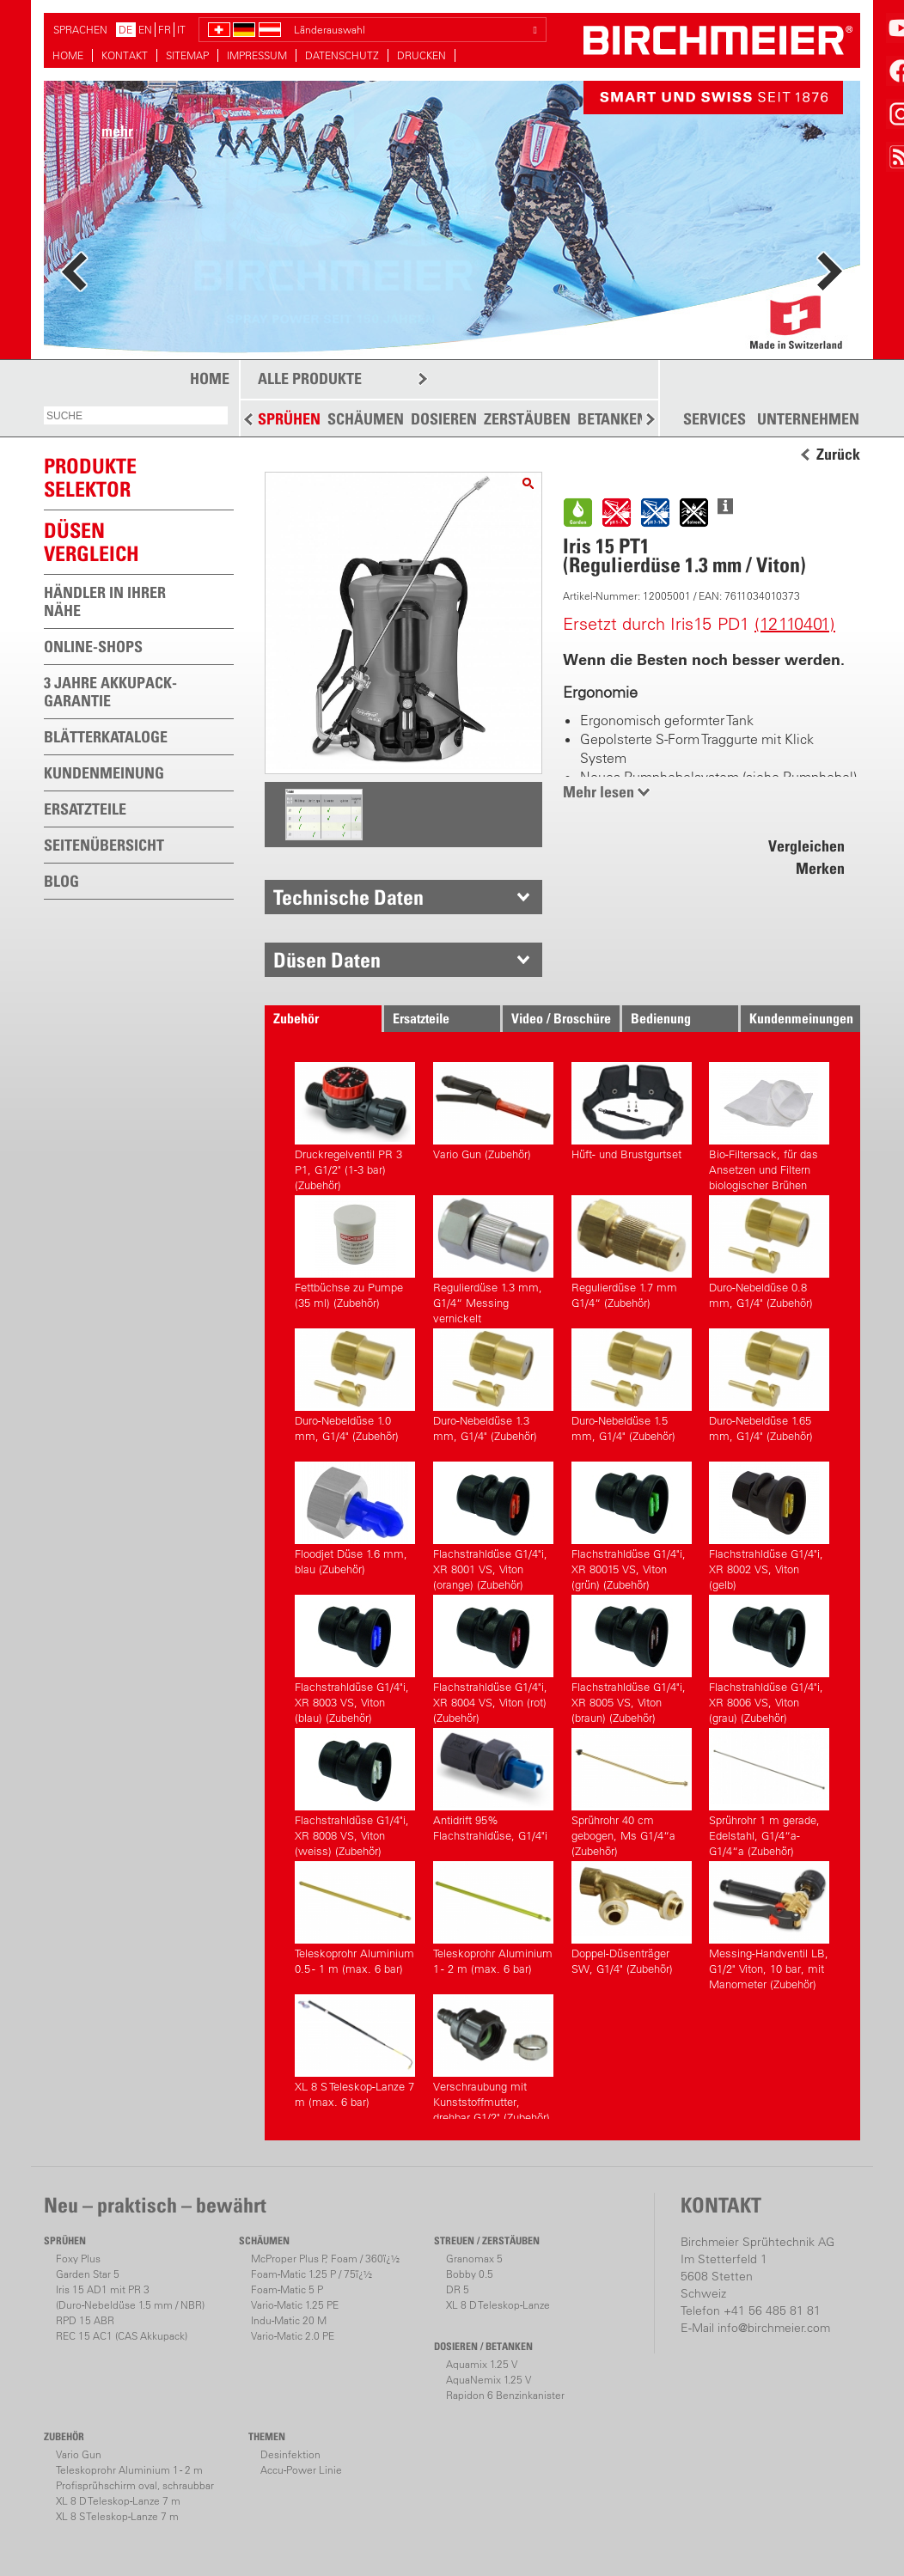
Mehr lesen (598, 792)
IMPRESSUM (257, 55)
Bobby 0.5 (469, 2274)
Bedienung (661, 1018)
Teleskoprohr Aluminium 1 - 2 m (129, 2469)
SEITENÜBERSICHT (104, 845)
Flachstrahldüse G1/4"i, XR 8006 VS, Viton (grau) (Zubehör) (769, 1657)
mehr (117, 131)
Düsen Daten (327, 960)
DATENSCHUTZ (342, 55)
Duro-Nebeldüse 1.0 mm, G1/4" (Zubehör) (355, 1385)
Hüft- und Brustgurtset (631, 1111)
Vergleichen (806, 846)
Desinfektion (290, 2454)
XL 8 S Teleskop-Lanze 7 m (117, 2516)
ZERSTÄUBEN (527, 419)
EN (145, 29)
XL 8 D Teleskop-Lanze (498, 2304)
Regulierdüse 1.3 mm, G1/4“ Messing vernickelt (493, 1257)
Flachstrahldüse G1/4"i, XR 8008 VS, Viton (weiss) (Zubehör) (355, 1790)
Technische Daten (348, 897)
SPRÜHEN (289, 419)
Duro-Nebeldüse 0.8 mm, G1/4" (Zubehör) (769, 1252)
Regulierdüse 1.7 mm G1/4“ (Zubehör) (631, 1252)
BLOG (61, 881)
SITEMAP (187, 55)
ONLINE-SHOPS (93, 647)
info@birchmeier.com (774, 2327)
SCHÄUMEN (365, 419)
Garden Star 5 (87, 2274)
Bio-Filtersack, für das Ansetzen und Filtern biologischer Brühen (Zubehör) (769, 1124)
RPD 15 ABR (85, 2320)
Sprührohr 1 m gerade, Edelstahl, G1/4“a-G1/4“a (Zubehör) (769, 1790)
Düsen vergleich (91, 541)
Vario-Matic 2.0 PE (292, 2335)
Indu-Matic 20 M (289, 2320)
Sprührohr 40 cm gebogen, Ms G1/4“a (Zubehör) (631, 1790)
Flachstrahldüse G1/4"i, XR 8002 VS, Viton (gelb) (769, 1524)
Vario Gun (78, 2454)
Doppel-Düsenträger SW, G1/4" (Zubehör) (631, 1918)
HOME (67, 55)
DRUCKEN (421, 55)
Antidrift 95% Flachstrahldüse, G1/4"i (493, 1785)
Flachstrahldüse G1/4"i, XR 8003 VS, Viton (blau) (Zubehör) (355, 1657)
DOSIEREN (444, 419)
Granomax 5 (474, 2258)
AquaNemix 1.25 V (488, 2379)
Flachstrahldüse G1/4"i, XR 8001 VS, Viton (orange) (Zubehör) (493, 1524)
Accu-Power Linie (301, 2469)
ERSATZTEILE (85, 809)
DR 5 (457, 2289)
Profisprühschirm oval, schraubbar (135, 2485)
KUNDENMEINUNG (104, 773)
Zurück (838, 454)
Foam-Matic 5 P (287, 2289)
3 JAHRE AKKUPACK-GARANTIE (110, 692)
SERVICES (714, 419)
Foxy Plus (78, 2258)
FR (164, 29)
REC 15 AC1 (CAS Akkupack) (121, 2335)
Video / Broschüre (561, 1018)
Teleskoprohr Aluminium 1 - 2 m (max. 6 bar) (493, 1918)
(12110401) (794, 623)
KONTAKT (124, 55)
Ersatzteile (421, 1018)
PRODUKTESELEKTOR (90, 477)
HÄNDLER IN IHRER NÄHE (105, 601)
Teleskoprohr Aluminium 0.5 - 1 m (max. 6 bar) (355, 1918)
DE (125, 29)
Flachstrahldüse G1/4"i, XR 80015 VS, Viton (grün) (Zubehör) (631, 1524)
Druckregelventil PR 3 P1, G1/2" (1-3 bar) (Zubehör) (355, 1124)
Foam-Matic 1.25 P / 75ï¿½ (311, 2274)
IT (181, 29)
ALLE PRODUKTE (310, 378)
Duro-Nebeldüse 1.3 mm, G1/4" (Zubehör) (493, 1385)
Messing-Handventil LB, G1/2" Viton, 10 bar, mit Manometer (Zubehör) (769, 1923)
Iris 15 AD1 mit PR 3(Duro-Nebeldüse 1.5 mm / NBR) (130, 2297)
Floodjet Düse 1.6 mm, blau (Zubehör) (355, 1519)
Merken (820, 868)
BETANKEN (612, 419)
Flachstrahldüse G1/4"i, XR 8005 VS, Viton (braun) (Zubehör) (631, 1657)
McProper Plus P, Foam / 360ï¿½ (325, 2258)
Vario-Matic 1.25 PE (295, 2304)
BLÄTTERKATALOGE (106, 737)
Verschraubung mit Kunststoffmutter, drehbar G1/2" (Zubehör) (493, 2056)
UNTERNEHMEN (808, 419)
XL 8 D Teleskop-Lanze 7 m (118, 2500)
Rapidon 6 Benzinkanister (505, 2395)
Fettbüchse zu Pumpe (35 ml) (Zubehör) (355, 1252)
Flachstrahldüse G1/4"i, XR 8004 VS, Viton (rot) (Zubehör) (493, 1657)
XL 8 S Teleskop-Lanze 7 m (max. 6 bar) (355, 2051)
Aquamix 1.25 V (481, 2364)
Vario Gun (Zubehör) (493, 1111)
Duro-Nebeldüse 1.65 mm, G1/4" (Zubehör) (769, 1385)
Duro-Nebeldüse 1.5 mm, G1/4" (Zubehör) (631, 1385)
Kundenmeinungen (801, 1018)
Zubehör (296, 1018)
